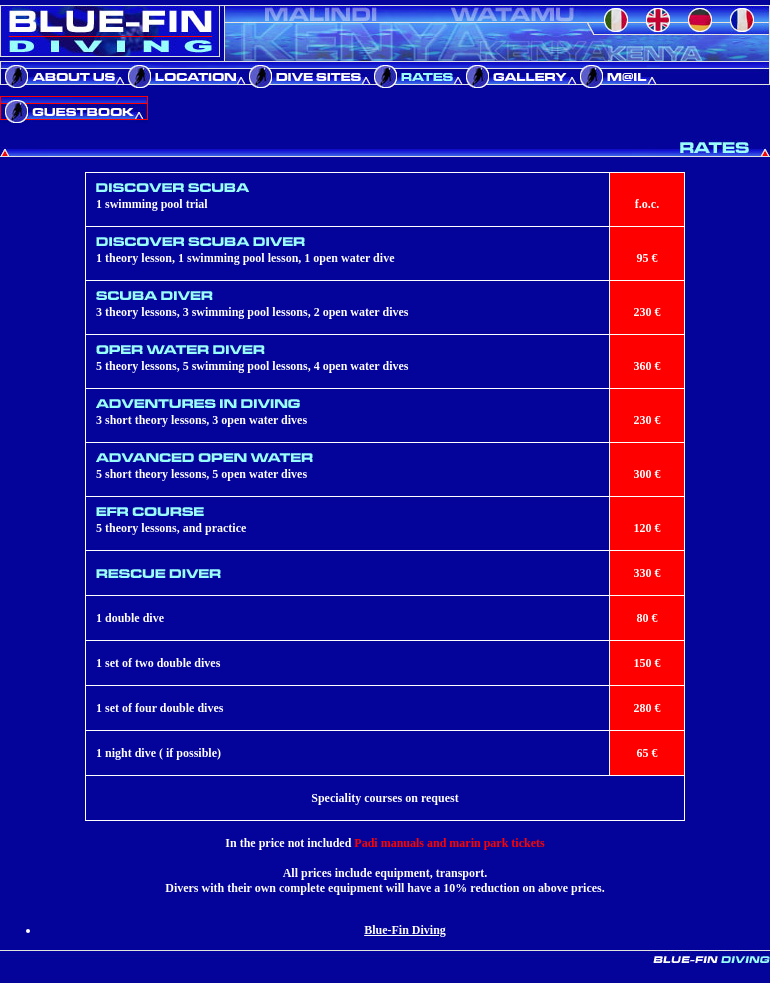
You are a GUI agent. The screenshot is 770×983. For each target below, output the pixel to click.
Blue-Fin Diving (405, 930)
